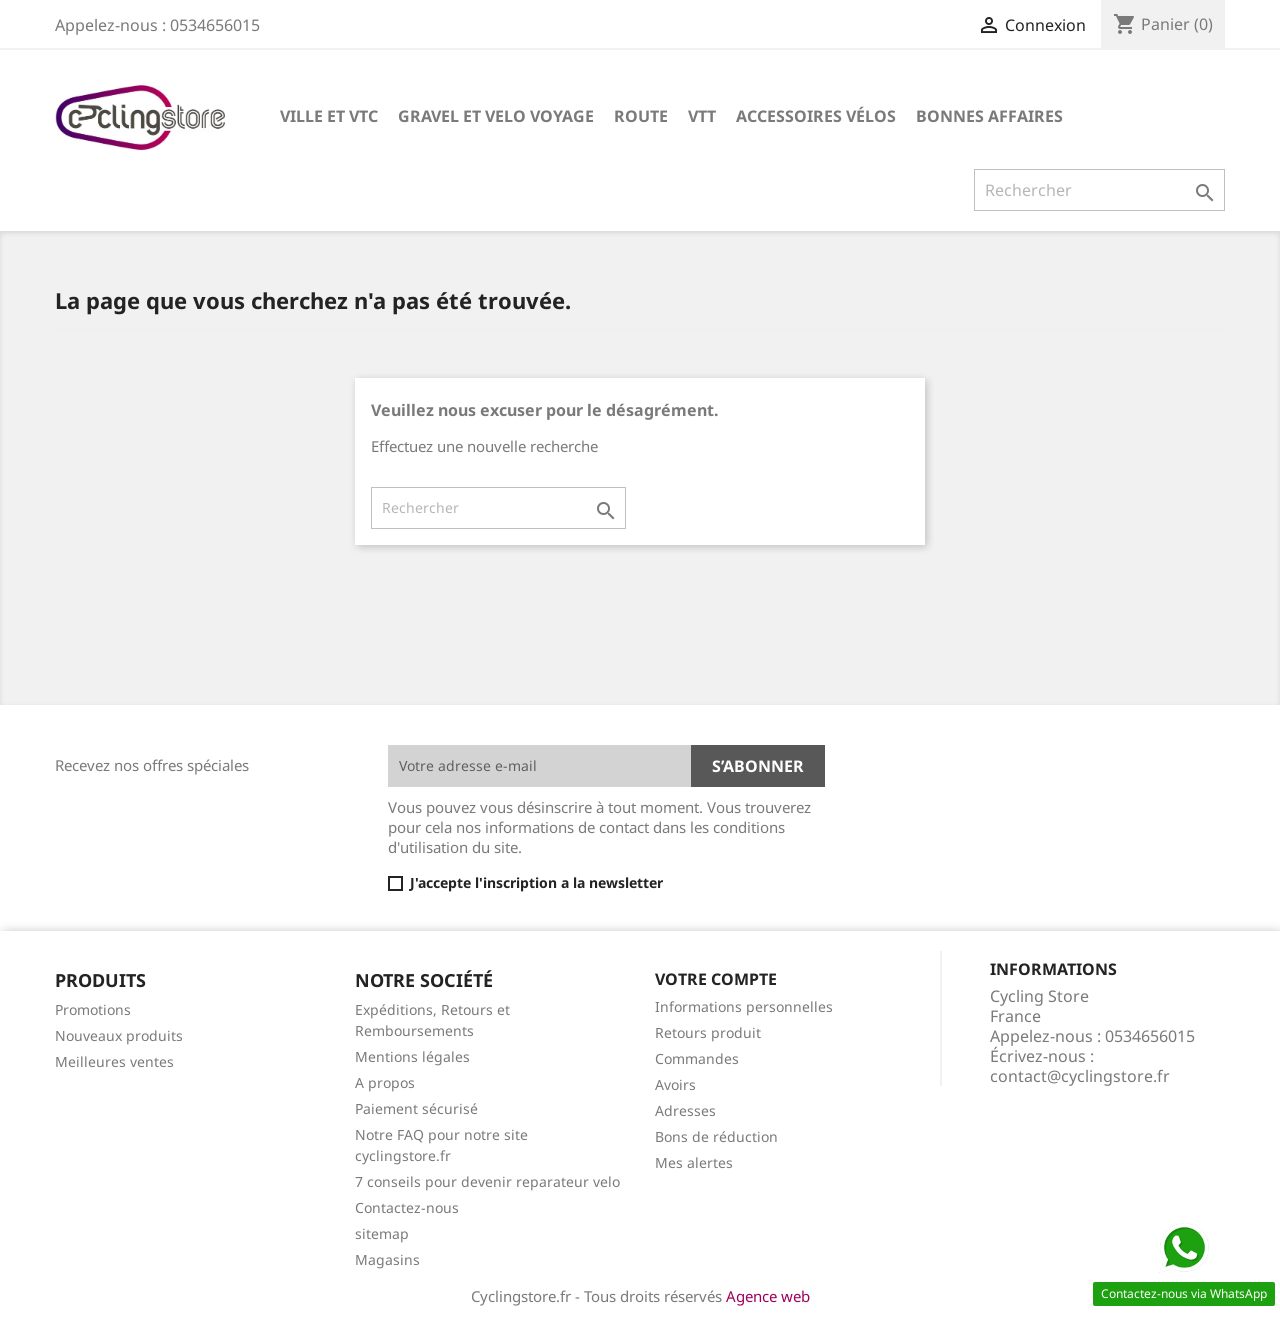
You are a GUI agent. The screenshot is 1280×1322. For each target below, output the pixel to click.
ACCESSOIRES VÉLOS (816, 116)
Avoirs (675, 1084)
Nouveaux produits (119, 1035)
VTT (702, 116)
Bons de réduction (716, 1136)
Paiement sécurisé (416, 1108)
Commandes (697, 1058)
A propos (385, 1082)
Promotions (93, 1009)
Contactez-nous (407, 1207)
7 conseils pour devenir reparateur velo (487, 1181)
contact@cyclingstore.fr (1080, 1076)
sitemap (382, 1233)
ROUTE (641, 116)
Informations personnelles (744, 1006)
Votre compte (716, 979)
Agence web (768, 1296)
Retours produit (708, 1032)
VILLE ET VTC (329, 116)
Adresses (685, 1110)
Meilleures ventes (114, 1061)
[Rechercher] (1099, 190)
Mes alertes (694, 1162)
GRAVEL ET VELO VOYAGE (496, 116)
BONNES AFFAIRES (989, 116)
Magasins (387, 1259)
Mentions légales (412, 1056)
